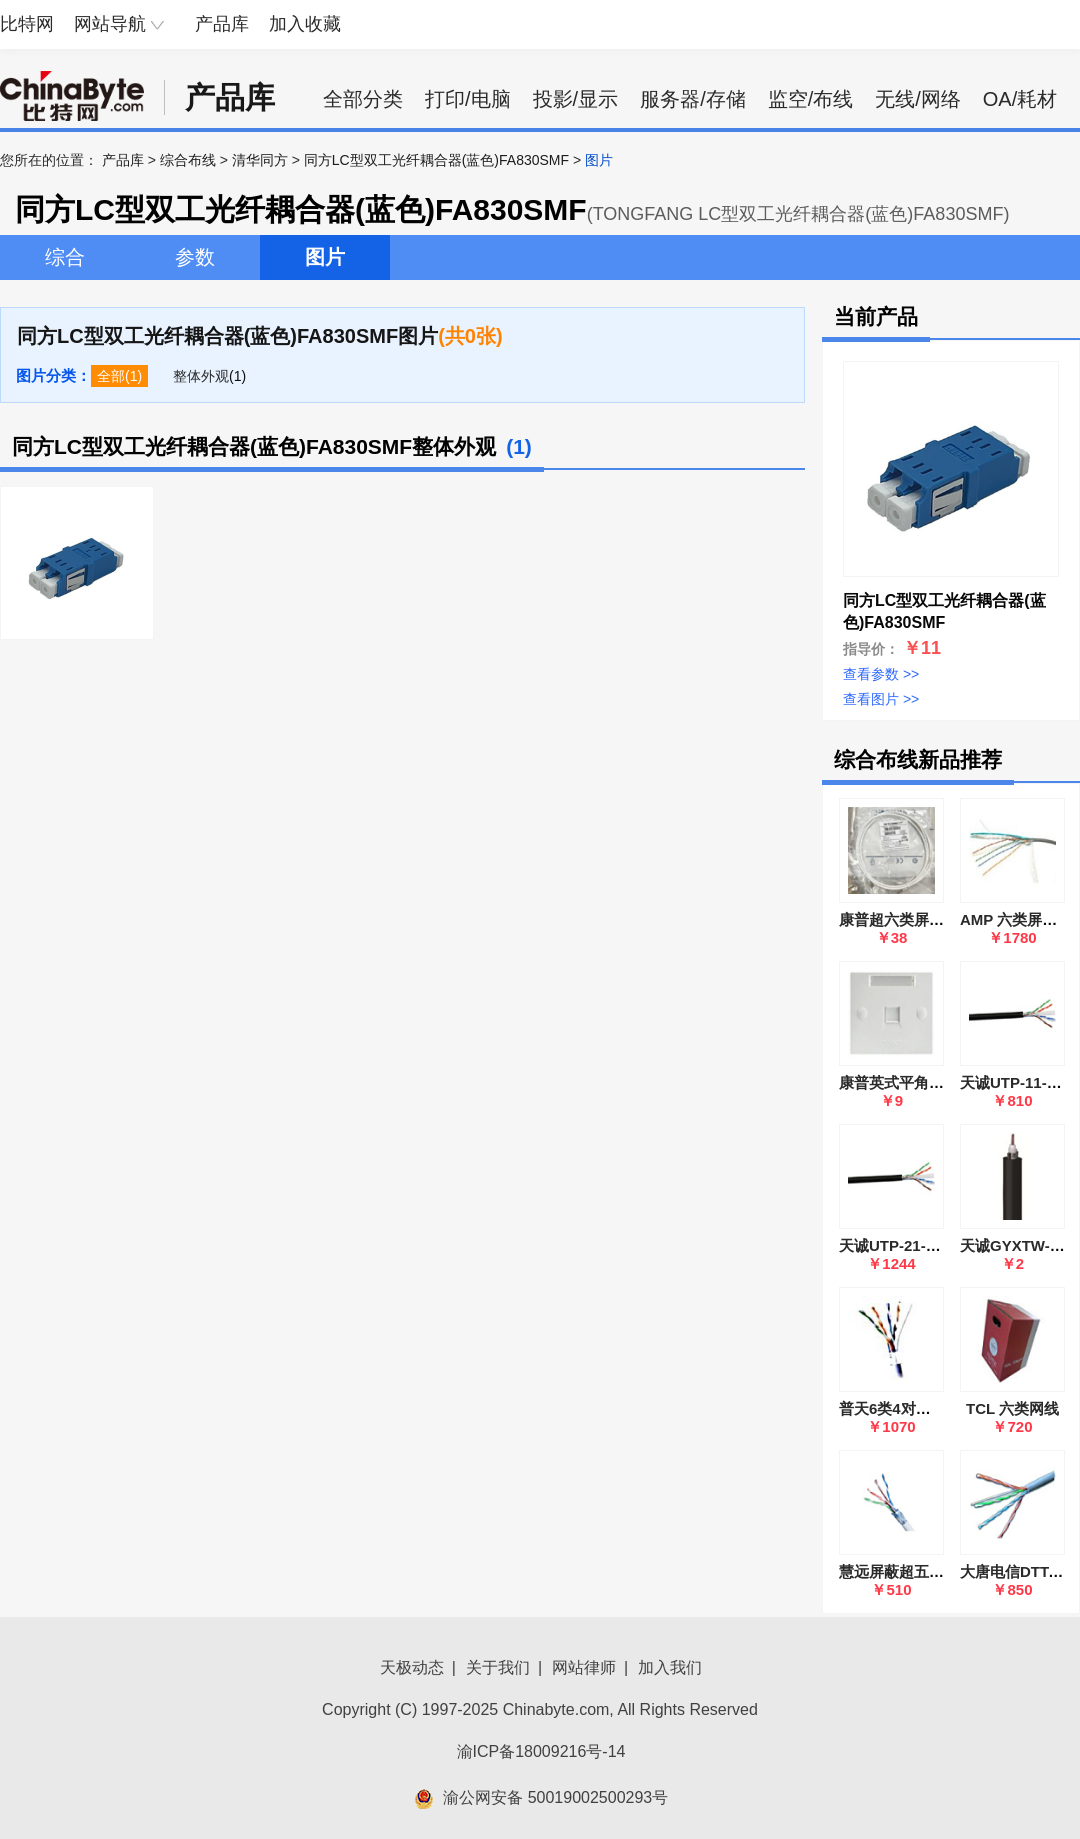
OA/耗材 (1020, 99)
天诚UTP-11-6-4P (1019, 1082)
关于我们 (498, 1667)
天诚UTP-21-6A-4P (903, 1245)
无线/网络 (918, 99)
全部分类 (363, 99)
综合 (65, 257)
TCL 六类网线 (1012, 1408)
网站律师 (584, 1667)
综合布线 (188, 160)
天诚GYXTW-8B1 (1018, 1245)
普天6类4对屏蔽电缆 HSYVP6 (939, 1408)
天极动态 (412, 1667)
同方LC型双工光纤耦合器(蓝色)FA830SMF (436, 160)
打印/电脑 (468, 99)
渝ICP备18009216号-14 (541, 1751)
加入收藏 (305, 24)
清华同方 (260, 160)
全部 (111, 376)
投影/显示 (576, 99)
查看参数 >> (881, 674)
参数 (195, 257)
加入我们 (670, 1667)
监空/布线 (811, 99)
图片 (325, 257)
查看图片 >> (881, 699)
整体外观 (201, 376)
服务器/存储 (693, 99)
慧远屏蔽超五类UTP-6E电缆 (933, 1571)
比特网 (27, 24)
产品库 (222, 24)
